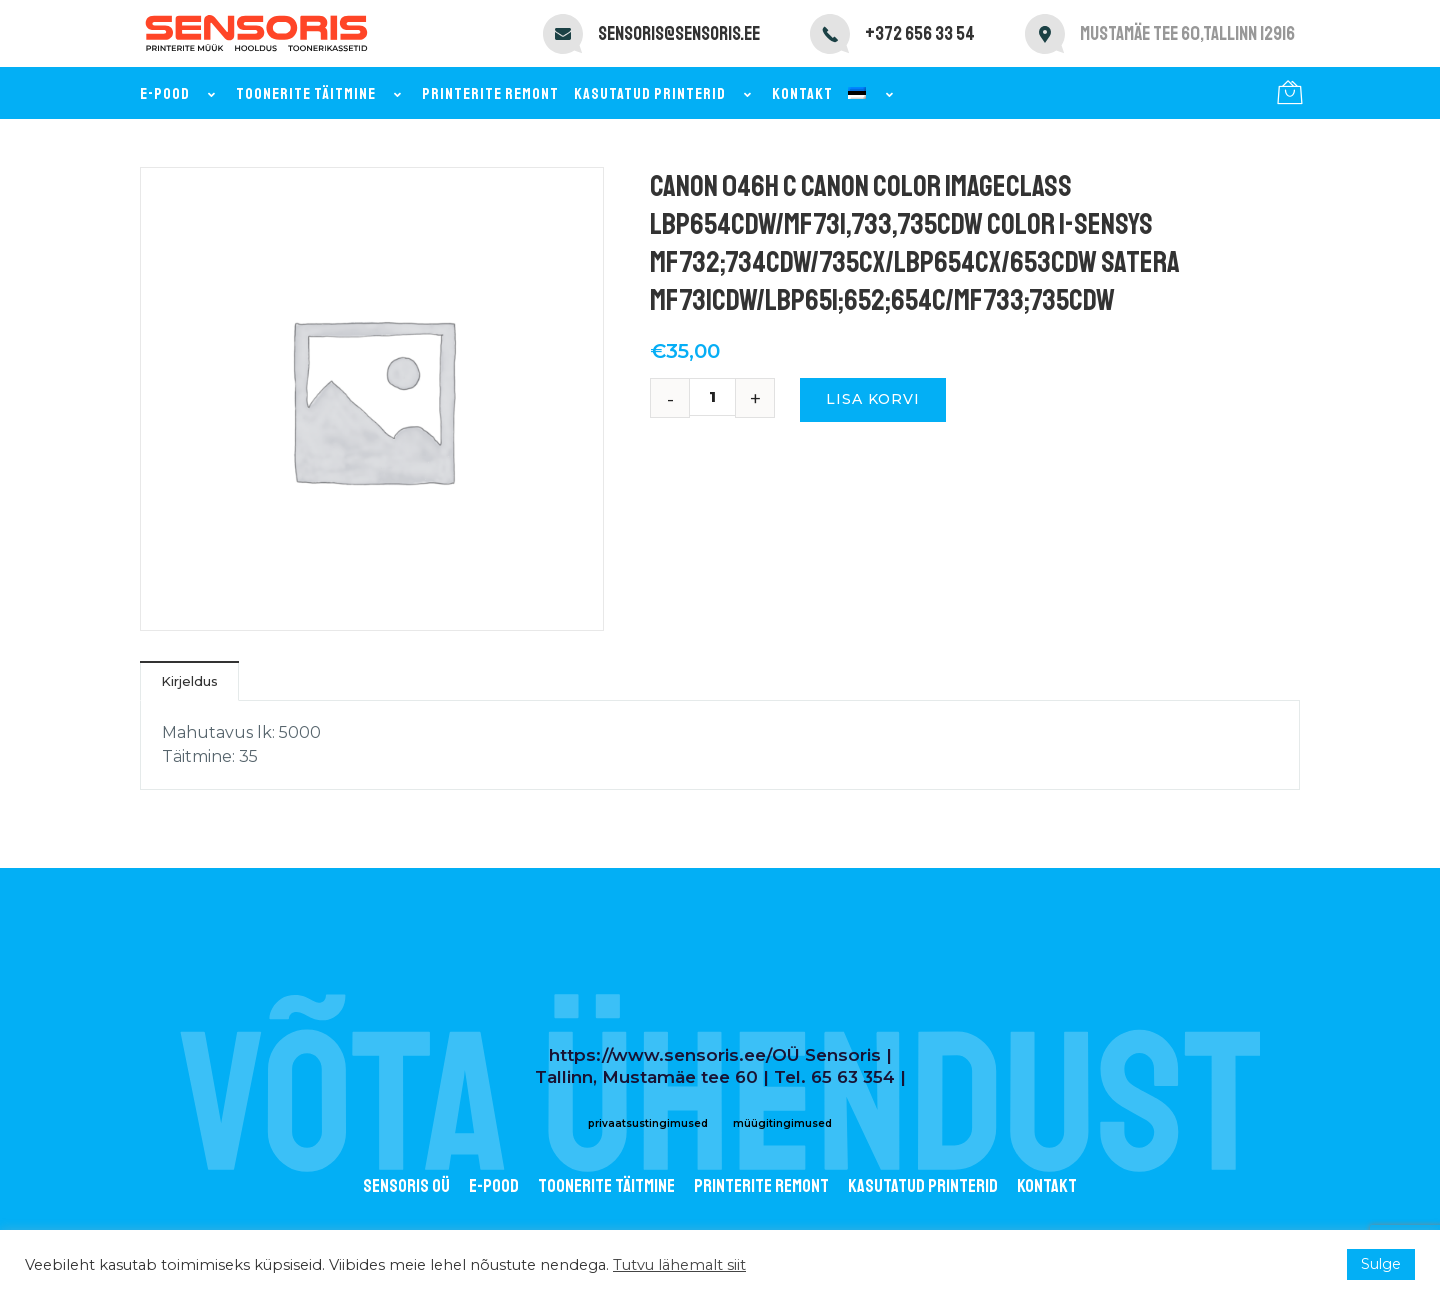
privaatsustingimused (648, 1123)
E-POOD (494, 1186)
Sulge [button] (1381, 1264)
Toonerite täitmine (321, 94)
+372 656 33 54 (920, 34)
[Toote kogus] (720, 397)
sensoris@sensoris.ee (679, 34)
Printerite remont (490, 94)
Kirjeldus (189, 681)
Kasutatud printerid (665, 94)
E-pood (180, 94)
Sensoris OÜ (406, 1186)
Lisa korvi (873, 399)
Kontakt (802, 94)
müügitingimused (782, 1123)
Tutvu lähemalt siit (679, 1265)
